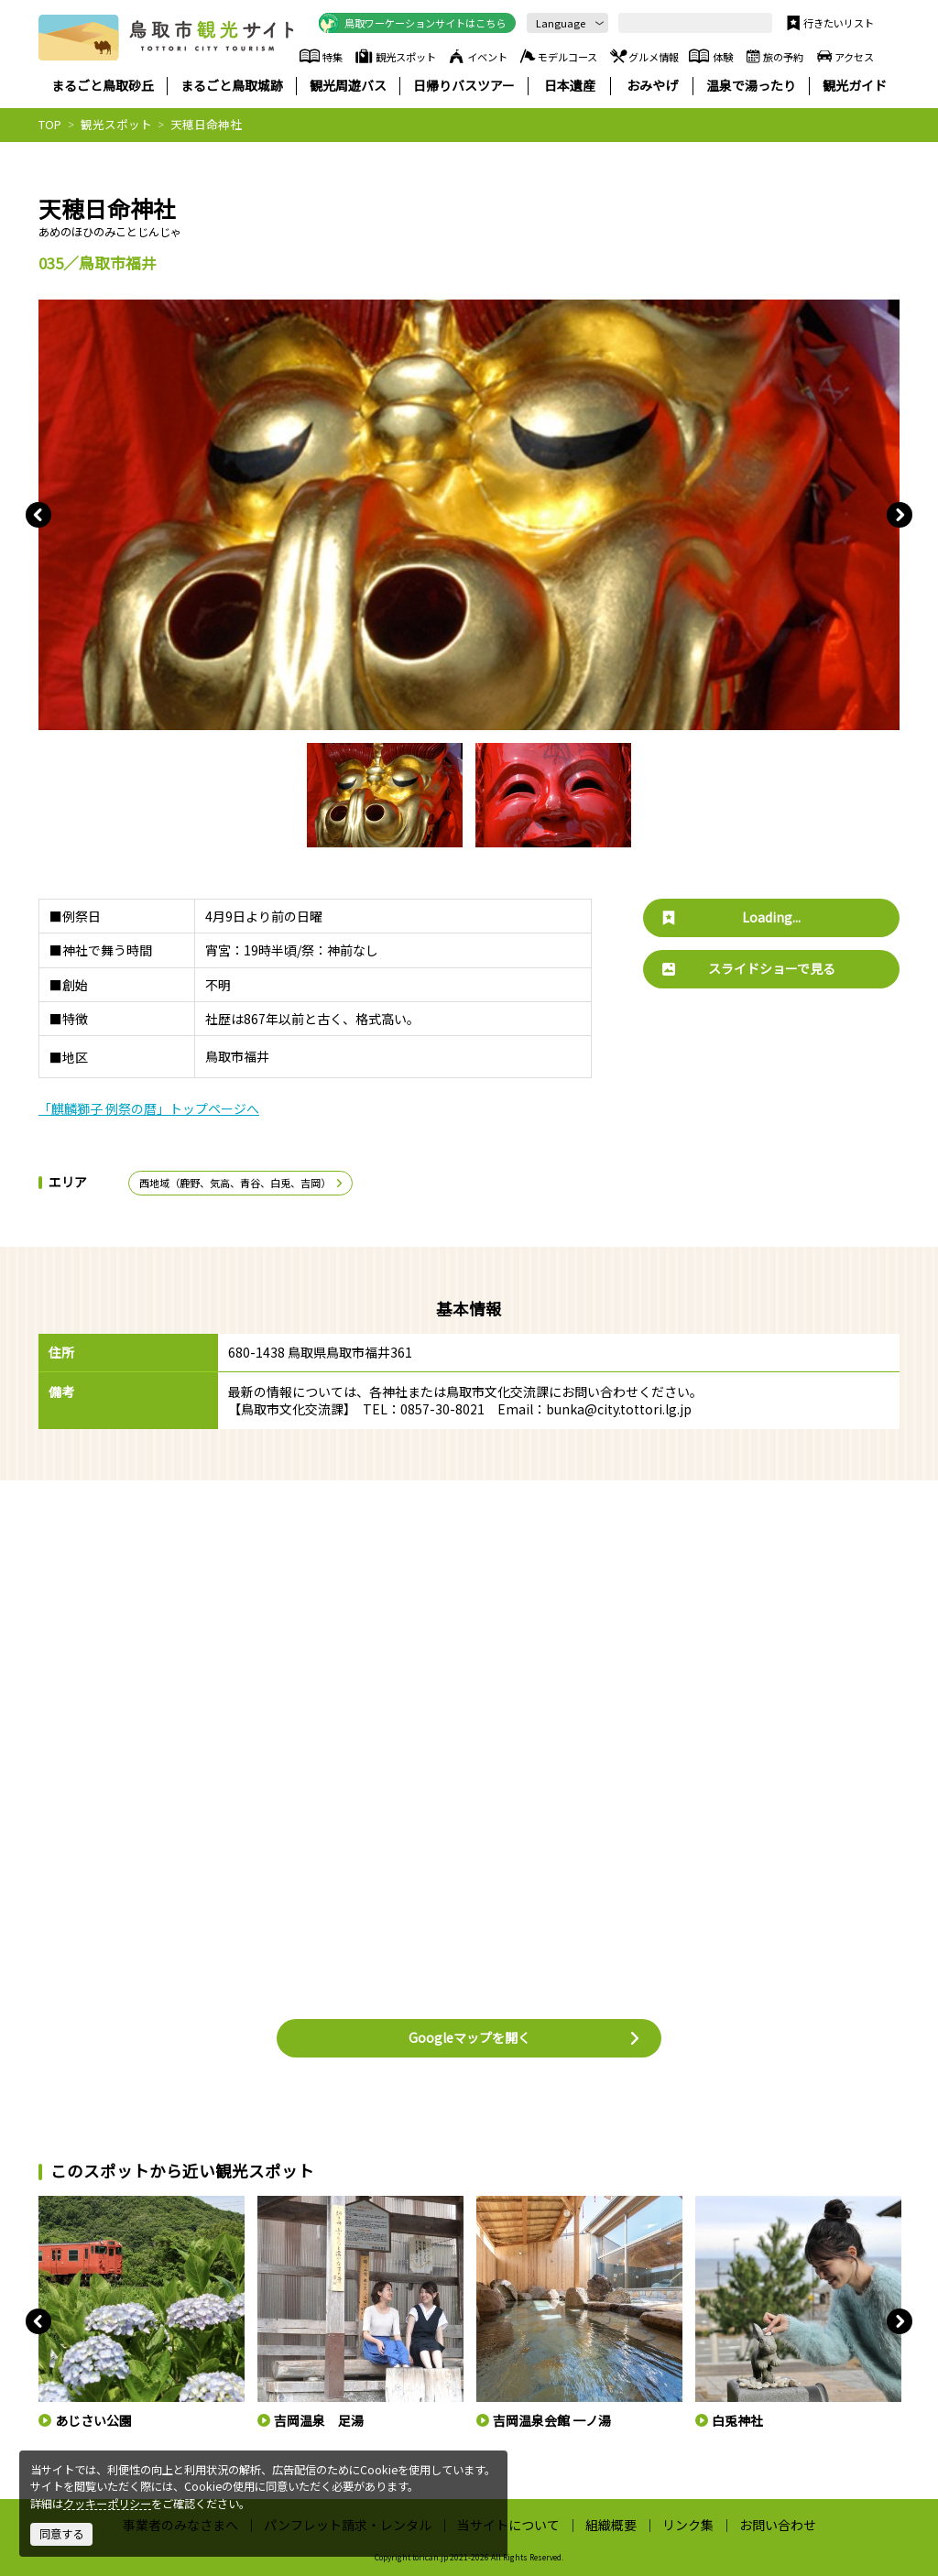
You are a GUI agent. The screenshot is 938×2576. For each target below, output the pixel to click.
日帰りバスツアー (464, 85)
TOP (49, 124)
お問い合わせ (777, 2525)
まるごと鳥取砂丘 (102, 85)
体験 (711, 56)
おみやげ (652, 85)
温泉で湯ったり (751, 85)
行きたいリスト (828, 23)
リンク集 (688, 2525)
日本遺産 (569, 85)
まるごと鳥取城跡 (231, 85)
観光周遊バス (348, 85)
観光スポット (395, 56)
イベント (476, 56)
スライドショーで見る (748, 968)
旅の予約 (773, 56)
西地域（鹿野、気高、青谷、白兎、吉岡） (241, 1182)
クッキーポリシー (107, 2503)
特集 (322, 56)
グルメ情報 (643, 56)
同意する (61, 2534)
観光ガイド (855, 85)
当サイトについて (508, 2525)
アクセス (844, 56)
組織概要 (611, 2525)
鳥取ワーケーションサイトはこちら (412, 23)
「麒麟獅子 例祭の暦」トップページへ (148, 1108)
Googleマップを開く (525, 2037)
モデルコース (557, 56)
